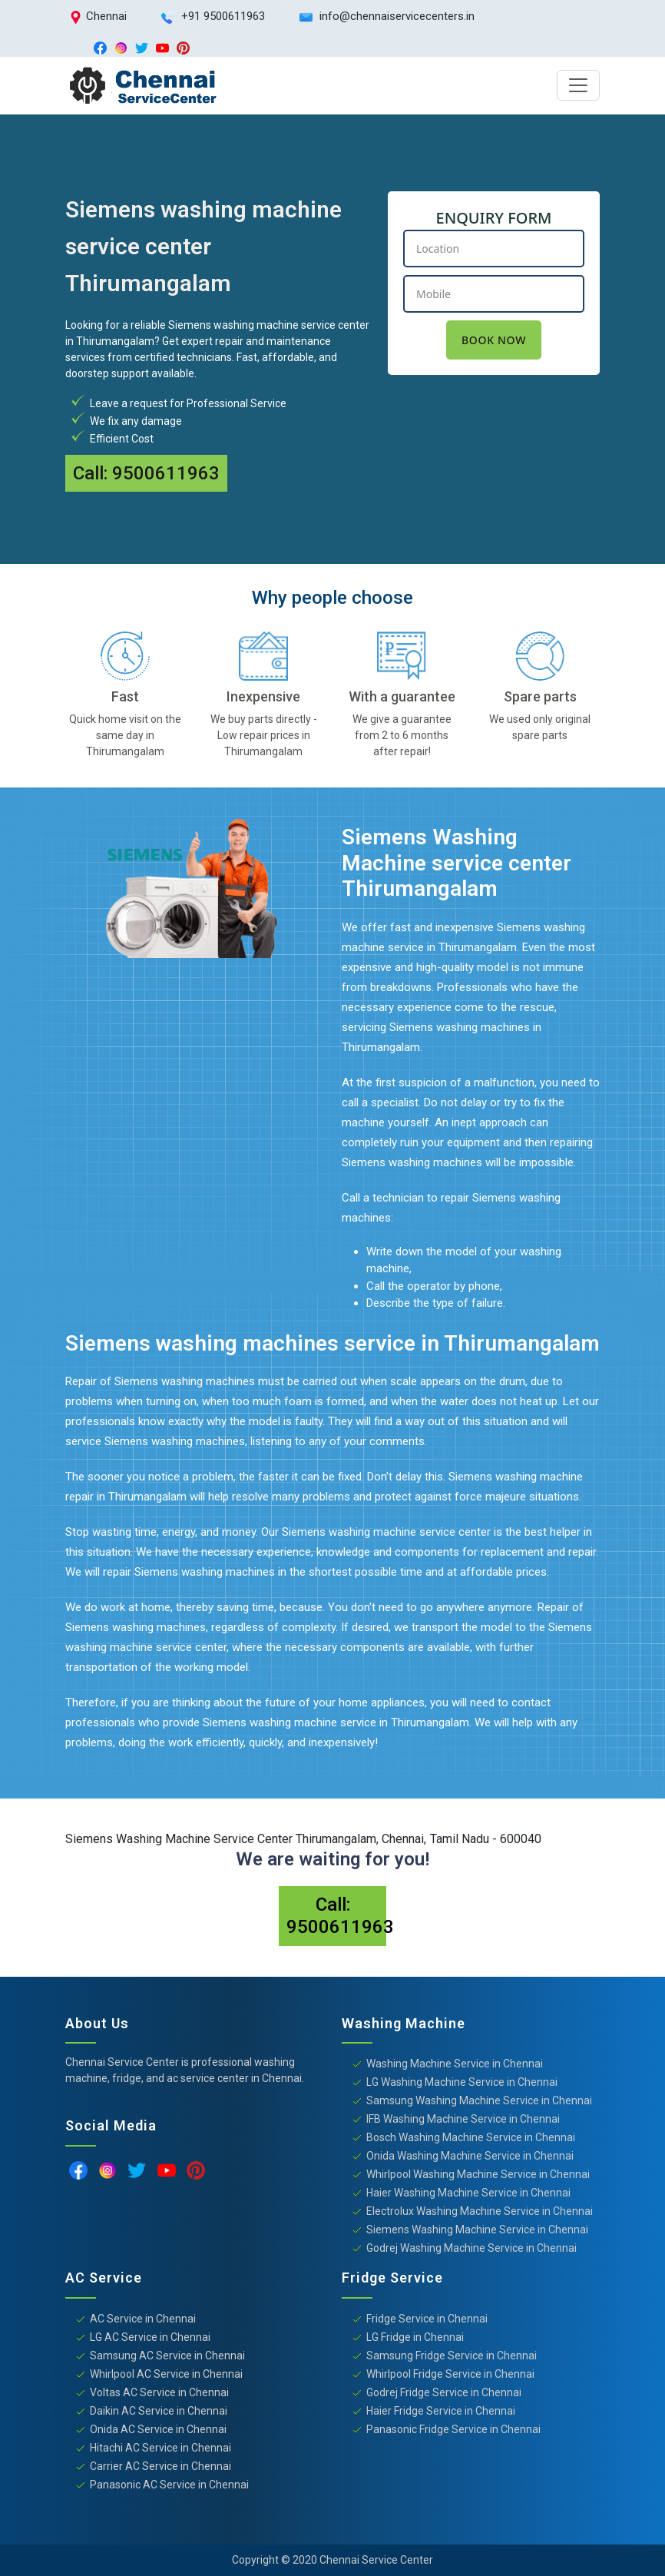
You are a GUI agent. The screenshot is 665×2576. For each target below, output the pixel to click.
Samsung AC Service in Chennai (167, 2355)
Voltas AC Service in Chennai (159, 2392)
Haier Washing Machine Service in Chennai (468, 2192)
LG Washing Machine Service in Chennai (461, 2082)
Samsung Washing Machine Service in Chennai (479, 2100)
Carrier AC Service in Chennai (160, 2466)
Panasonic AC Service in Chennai (169, 2484)
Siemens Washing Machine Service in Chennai (477, 2229)
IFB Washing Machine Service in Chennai (463, 2119)
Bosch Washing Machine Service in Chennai (470, 2137)
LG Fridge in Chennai (415, 2337)
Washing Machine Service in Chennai (454, 2063)
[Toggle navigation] (578, 85)
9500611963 (166, 473)
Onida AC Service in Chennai (158, 2429)
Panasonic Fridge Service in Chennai (453, 2429)
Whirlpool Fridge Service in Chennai (450, 2374)
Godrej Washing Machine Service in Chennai (471, 2248)
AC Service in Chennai (143, 2318)
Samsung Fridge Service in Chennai (451, 2355)
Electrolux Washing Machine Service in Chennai (479, 2211)
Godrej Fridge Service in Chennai (443, 2392)
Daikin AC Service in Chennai (158, 2411)
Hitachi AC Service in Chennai (160, 2448)
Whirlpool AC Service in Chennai (166, 2374)
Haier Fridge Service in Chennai (440, 2411)
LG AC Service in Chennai (150, 2337)
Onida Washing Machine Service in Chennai (470, 2156)
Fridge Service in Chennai (427, 2318)
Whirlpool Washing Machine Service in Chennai (478, 2174)
